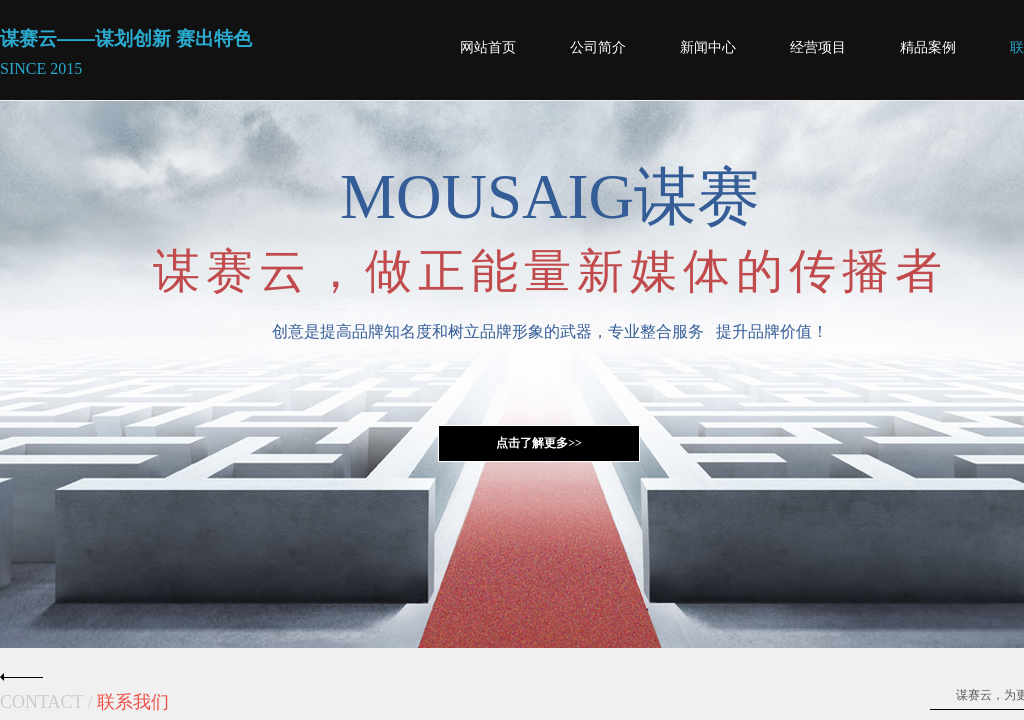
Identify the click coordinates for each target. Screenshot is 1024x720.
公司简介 (598, 47)
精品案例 (928, 47)
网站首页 (488, 47)
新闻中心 (708, 47)
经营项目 (818, 47)
